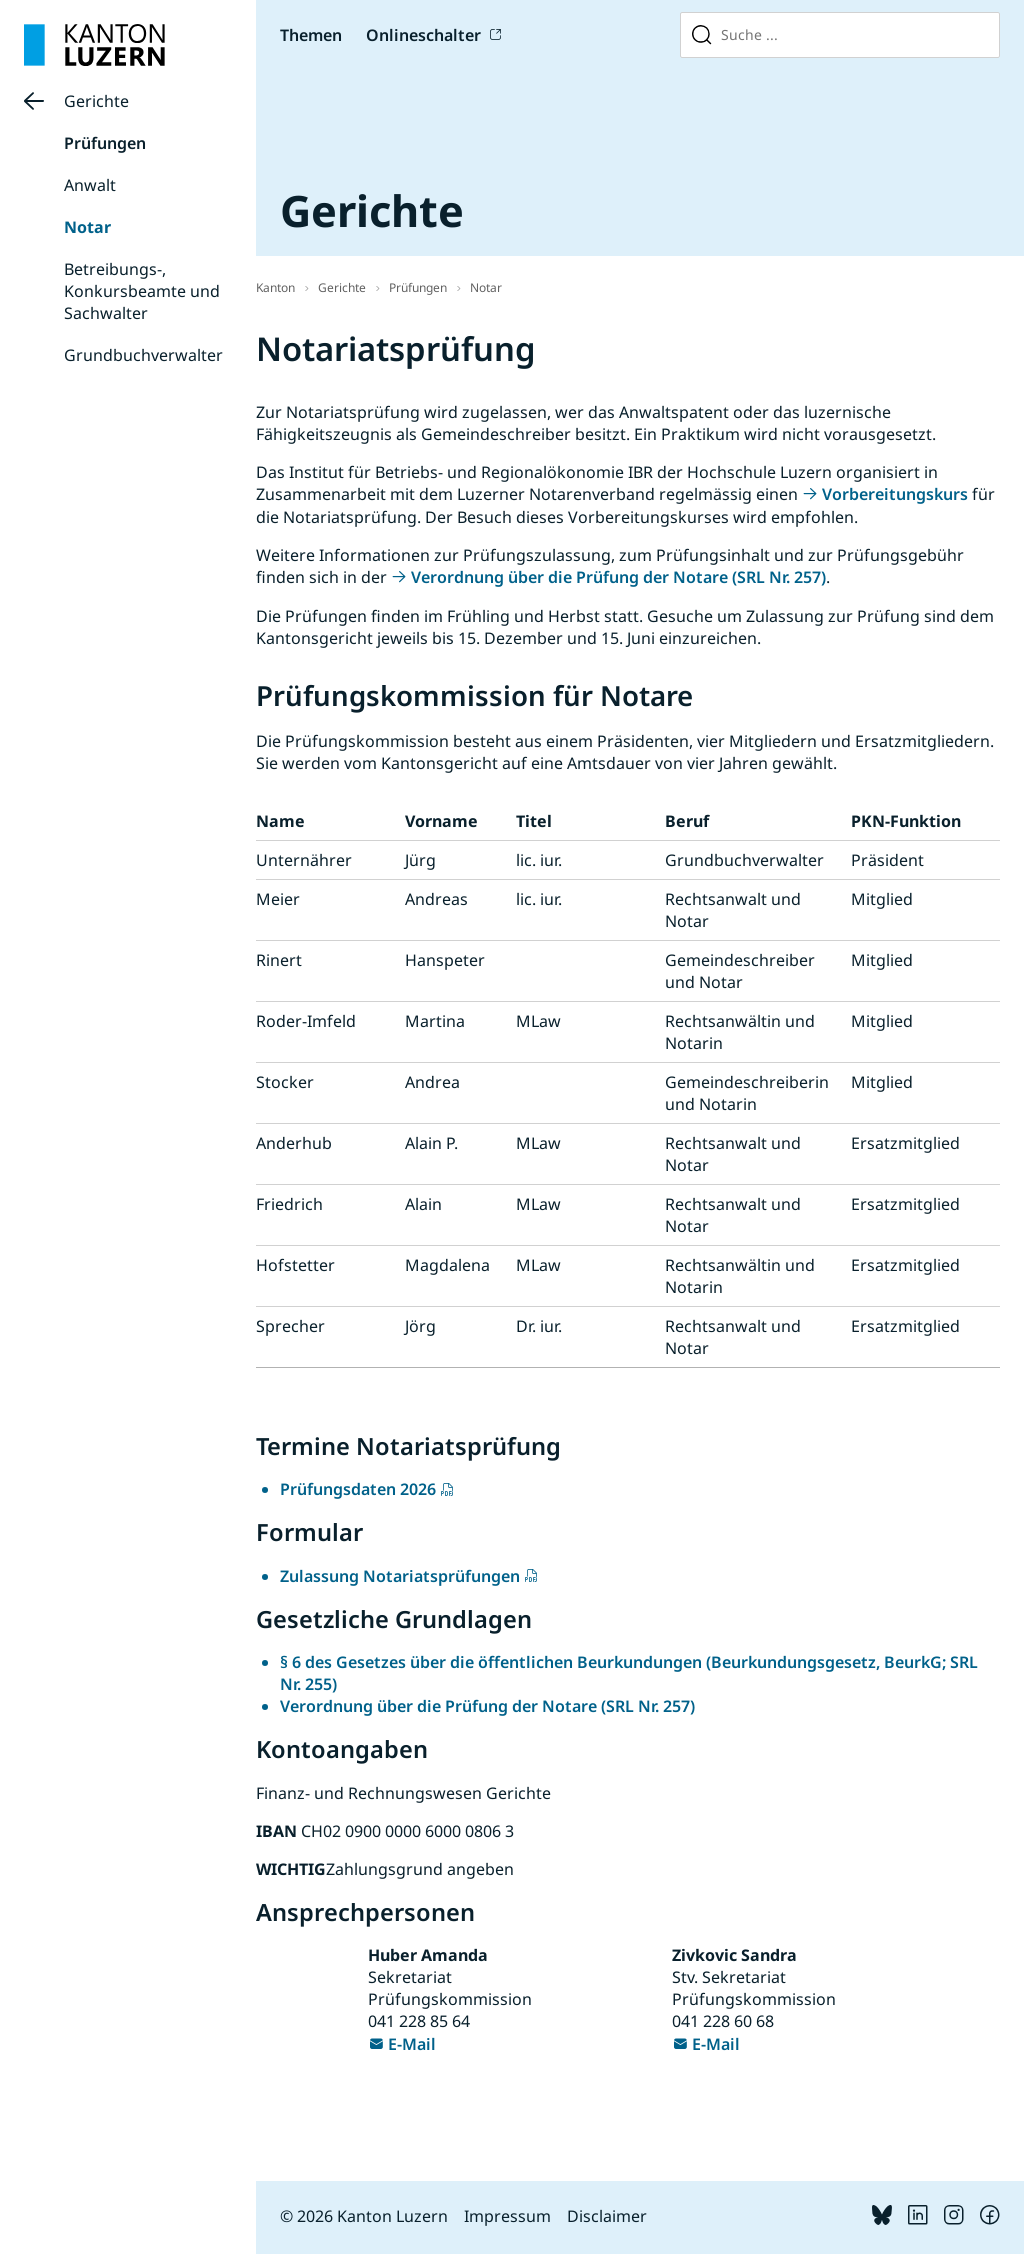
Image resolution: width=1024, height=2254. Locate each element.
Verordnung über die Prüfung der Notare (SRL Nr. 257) (618, 577)
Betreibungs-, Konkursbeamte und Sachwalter (142, 291)
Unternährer (304, 860)
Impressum (507, 2216)
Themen (311, 35)
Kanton (275, 287)
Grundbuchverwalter (143, 355)
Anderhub (294, 1143)
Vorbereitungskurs (895, 494)
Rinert (279, 960)
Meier (278, 899)
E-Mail (412, 2044)
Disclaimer (607, 2216)
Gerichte (96, 101)
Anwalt (90, 185)
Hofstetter (295, 1265)
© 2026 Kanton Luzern (364, 2216)
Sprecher (290, 1326)
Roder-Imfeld (306, 1021)
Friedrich (289, 1204)
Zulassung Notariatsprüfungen (400, 1576)
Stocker (285, 1082)
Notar (87, 227)
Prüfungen (105, 143)
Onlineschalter (423, 35)
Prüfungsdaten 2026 (358, 1489)
